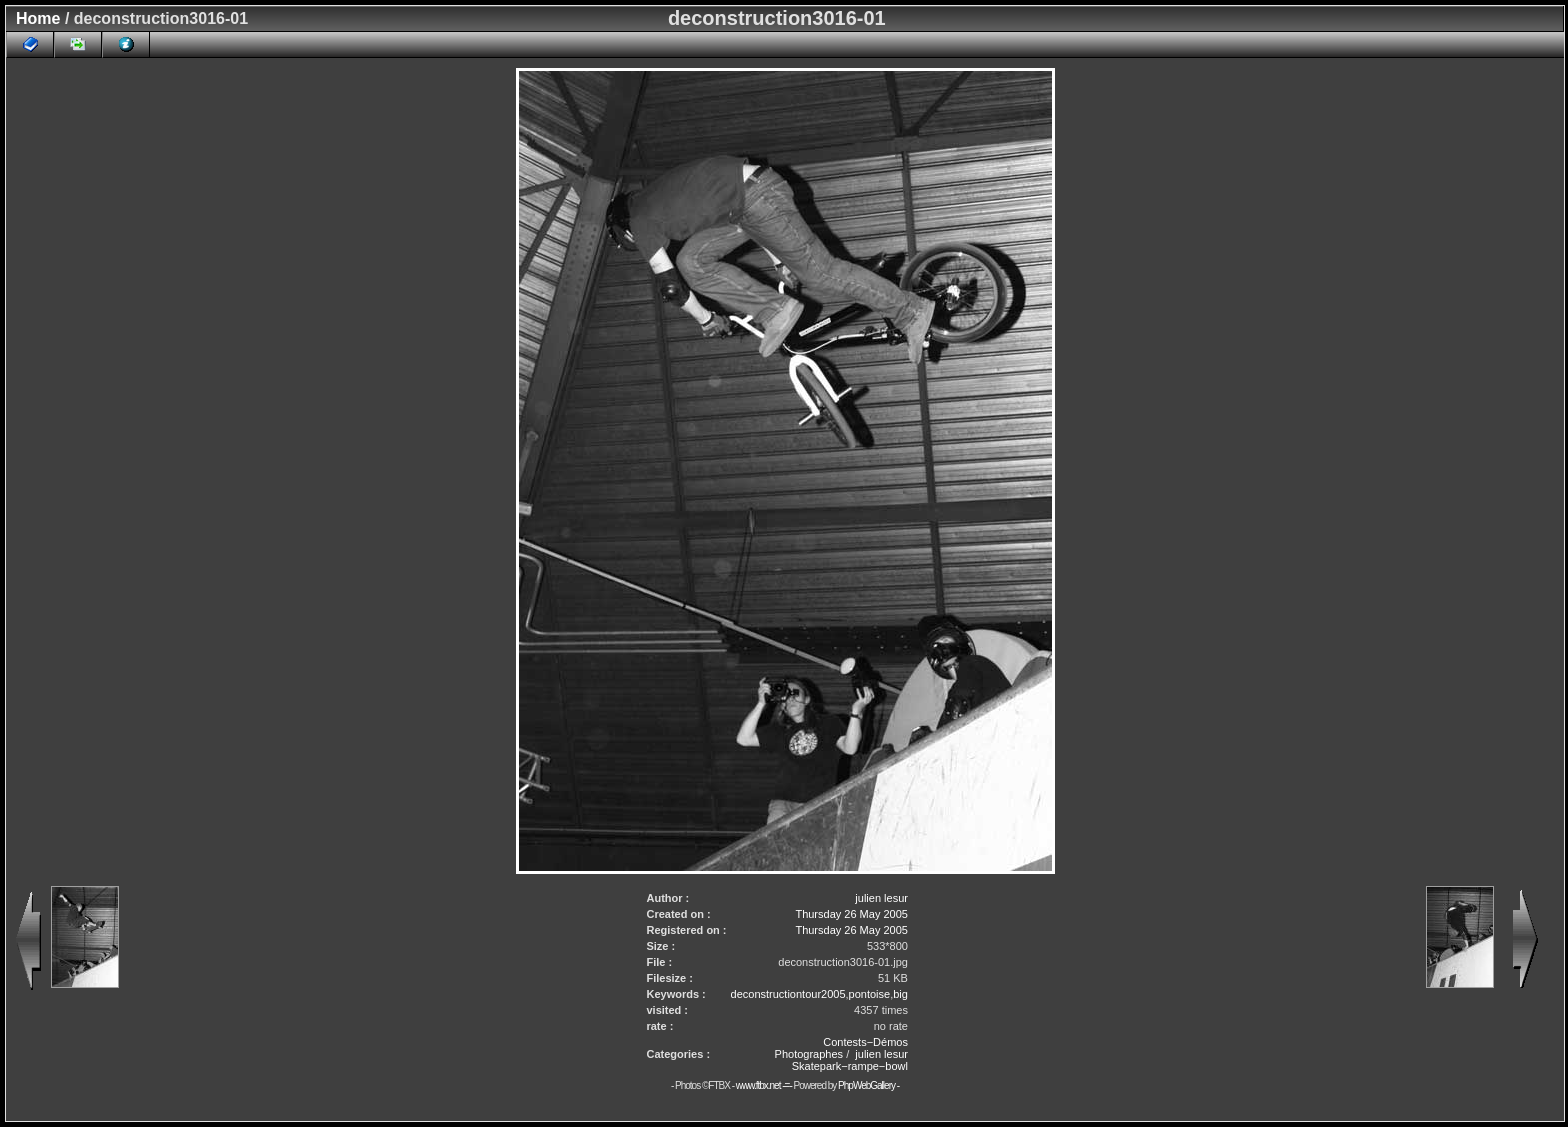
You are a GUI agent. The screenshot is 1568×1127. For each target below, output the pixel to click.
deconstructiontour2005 (788, 994)
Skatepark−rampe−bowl (850, 1066)
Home (38, 18)
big (900, 994)
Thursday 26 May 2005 (851, 914)
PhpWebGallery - (868, 1085)
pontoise (870, 994)
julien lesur (881, 898)
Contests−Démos (865, 1042)
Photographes (809, 1054)
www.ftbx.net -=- (765, 1085)
